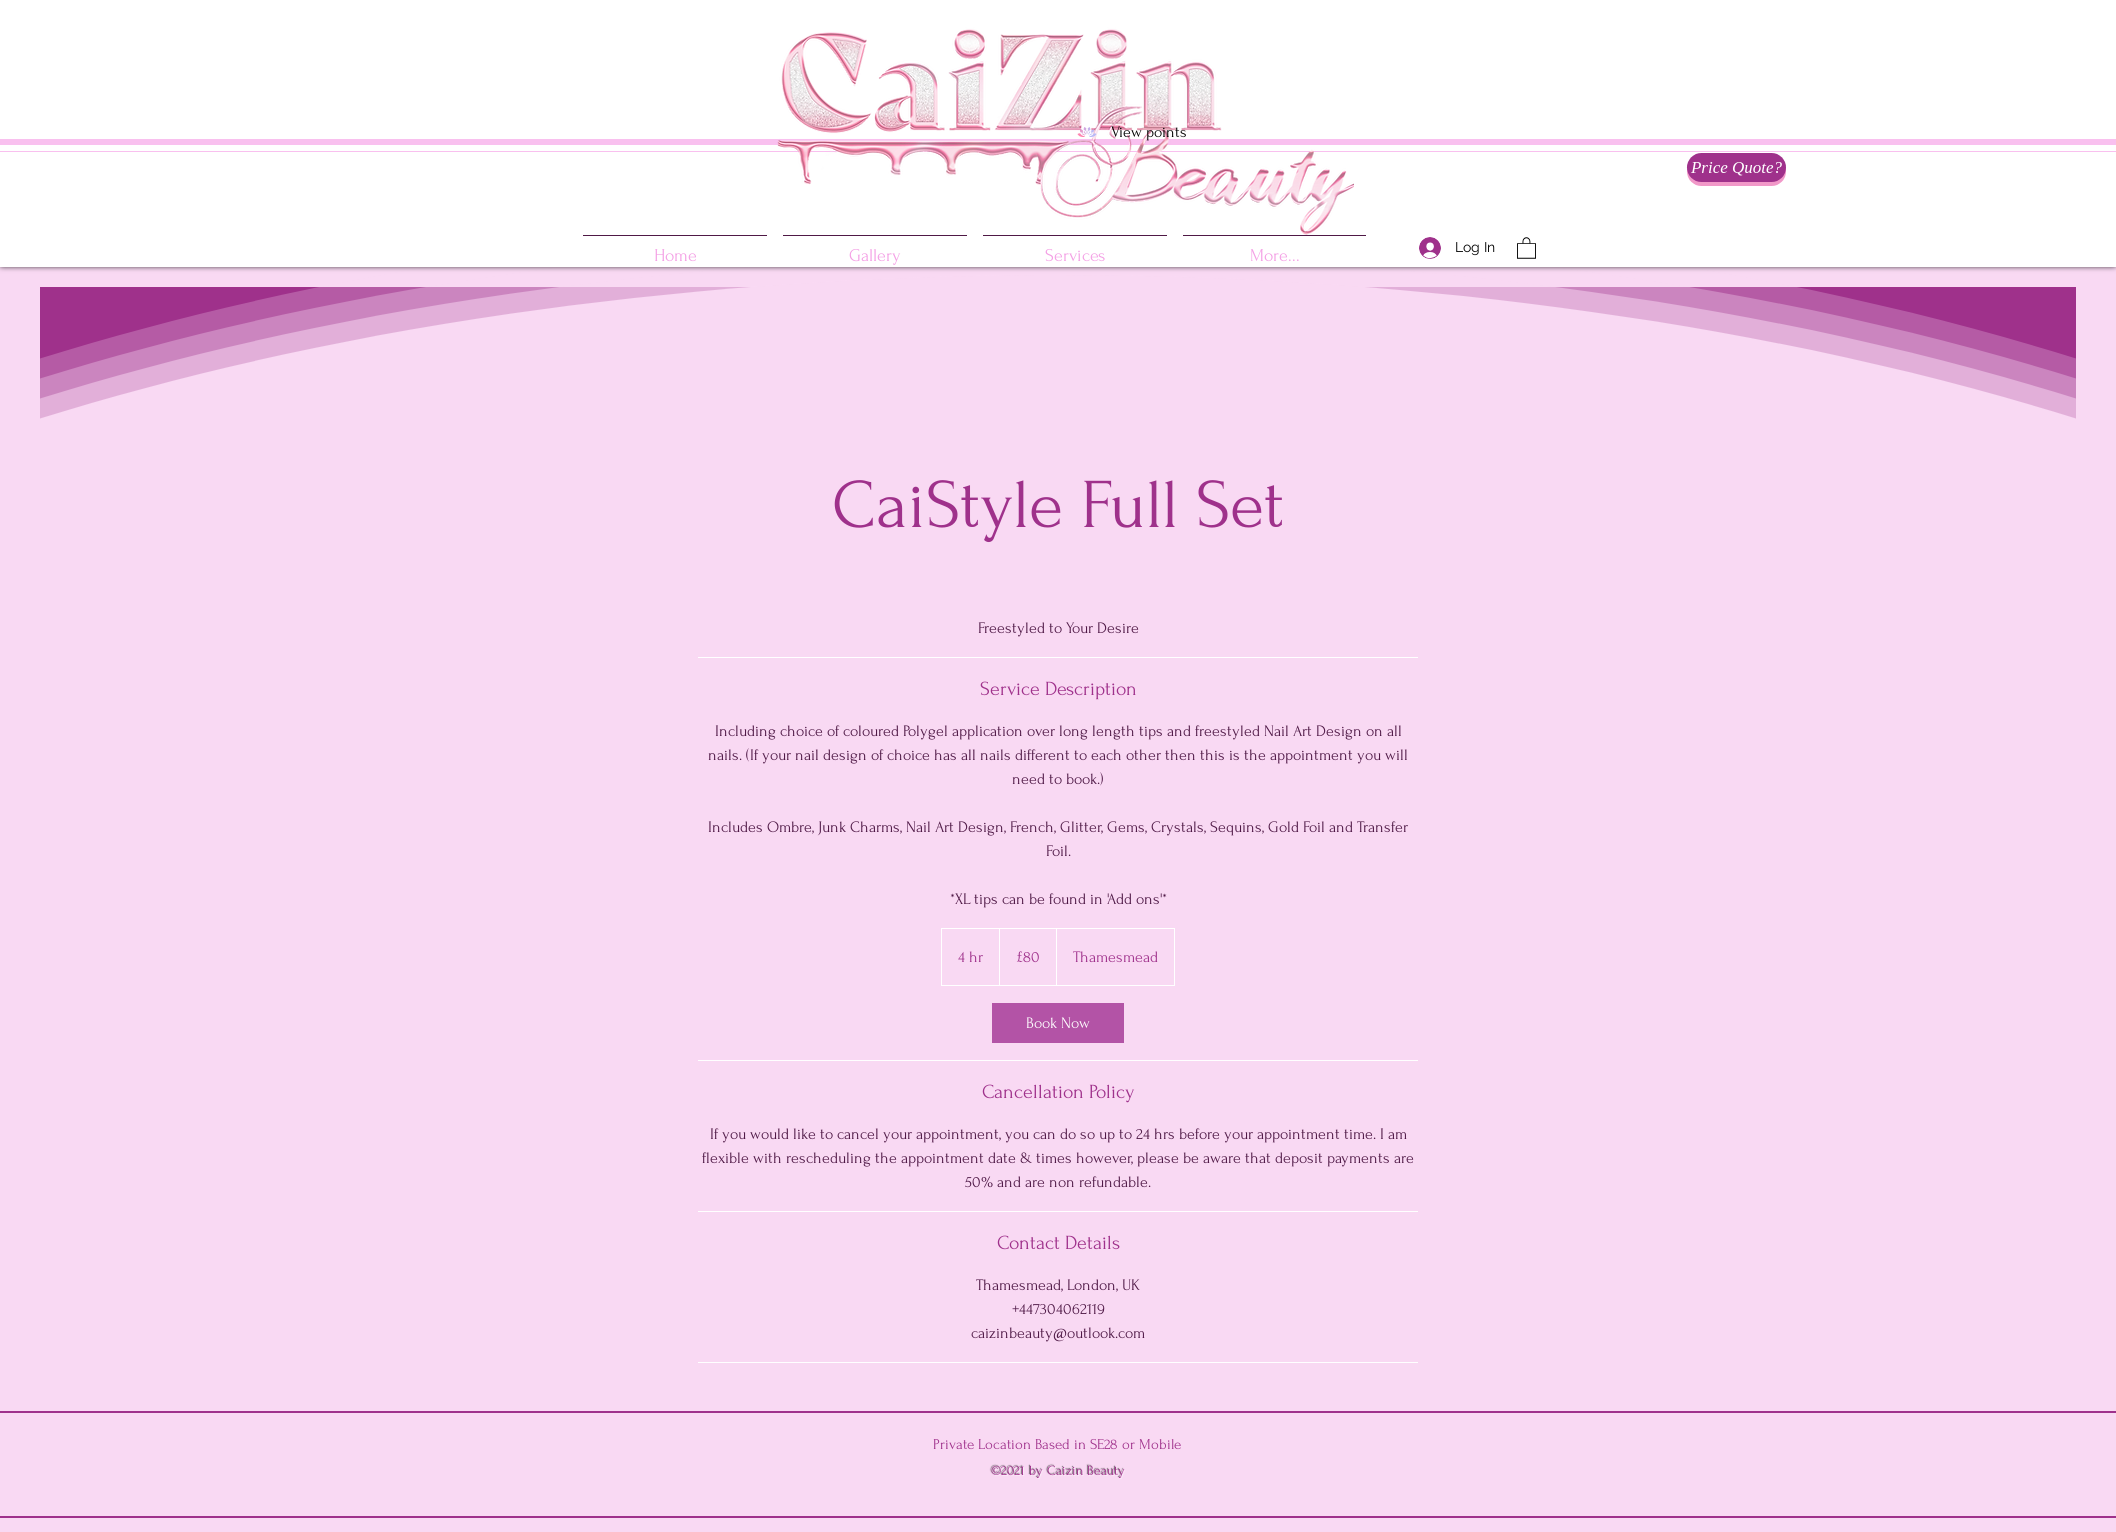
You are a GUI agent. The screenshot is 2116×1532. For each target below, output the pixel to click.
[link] (1058, 1023)
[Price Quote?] (1736, 167)
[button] (1526, 247)
